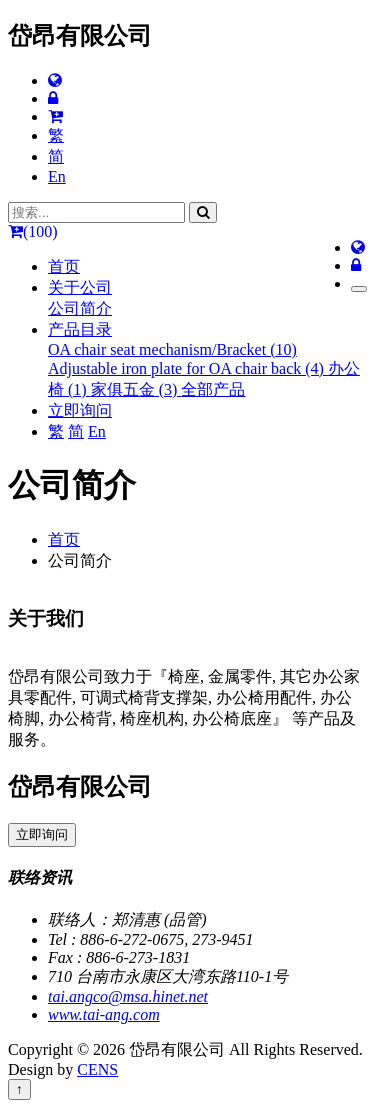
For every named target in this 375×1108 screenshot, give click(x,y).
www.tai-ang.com (104, 1014)
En (57, 176)
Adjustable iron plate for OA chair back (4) (188, 368)
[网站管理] (53, 98)
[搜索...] (96, 212)
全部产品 (213, 389)
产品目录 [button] (80, 329)
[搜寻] (203, 212)
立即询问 (80, 410)
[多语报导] (55, 80)
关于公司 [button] (80, 287)
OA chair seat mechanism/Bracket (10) (172, 349)
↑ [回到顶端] (19, 1089)
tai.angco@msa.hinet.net (128, 996)
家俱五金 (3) (136, 389)
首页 (64, 266)
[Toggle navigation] (359, 289)
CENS (97, 1069)
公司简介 (80, 308)
